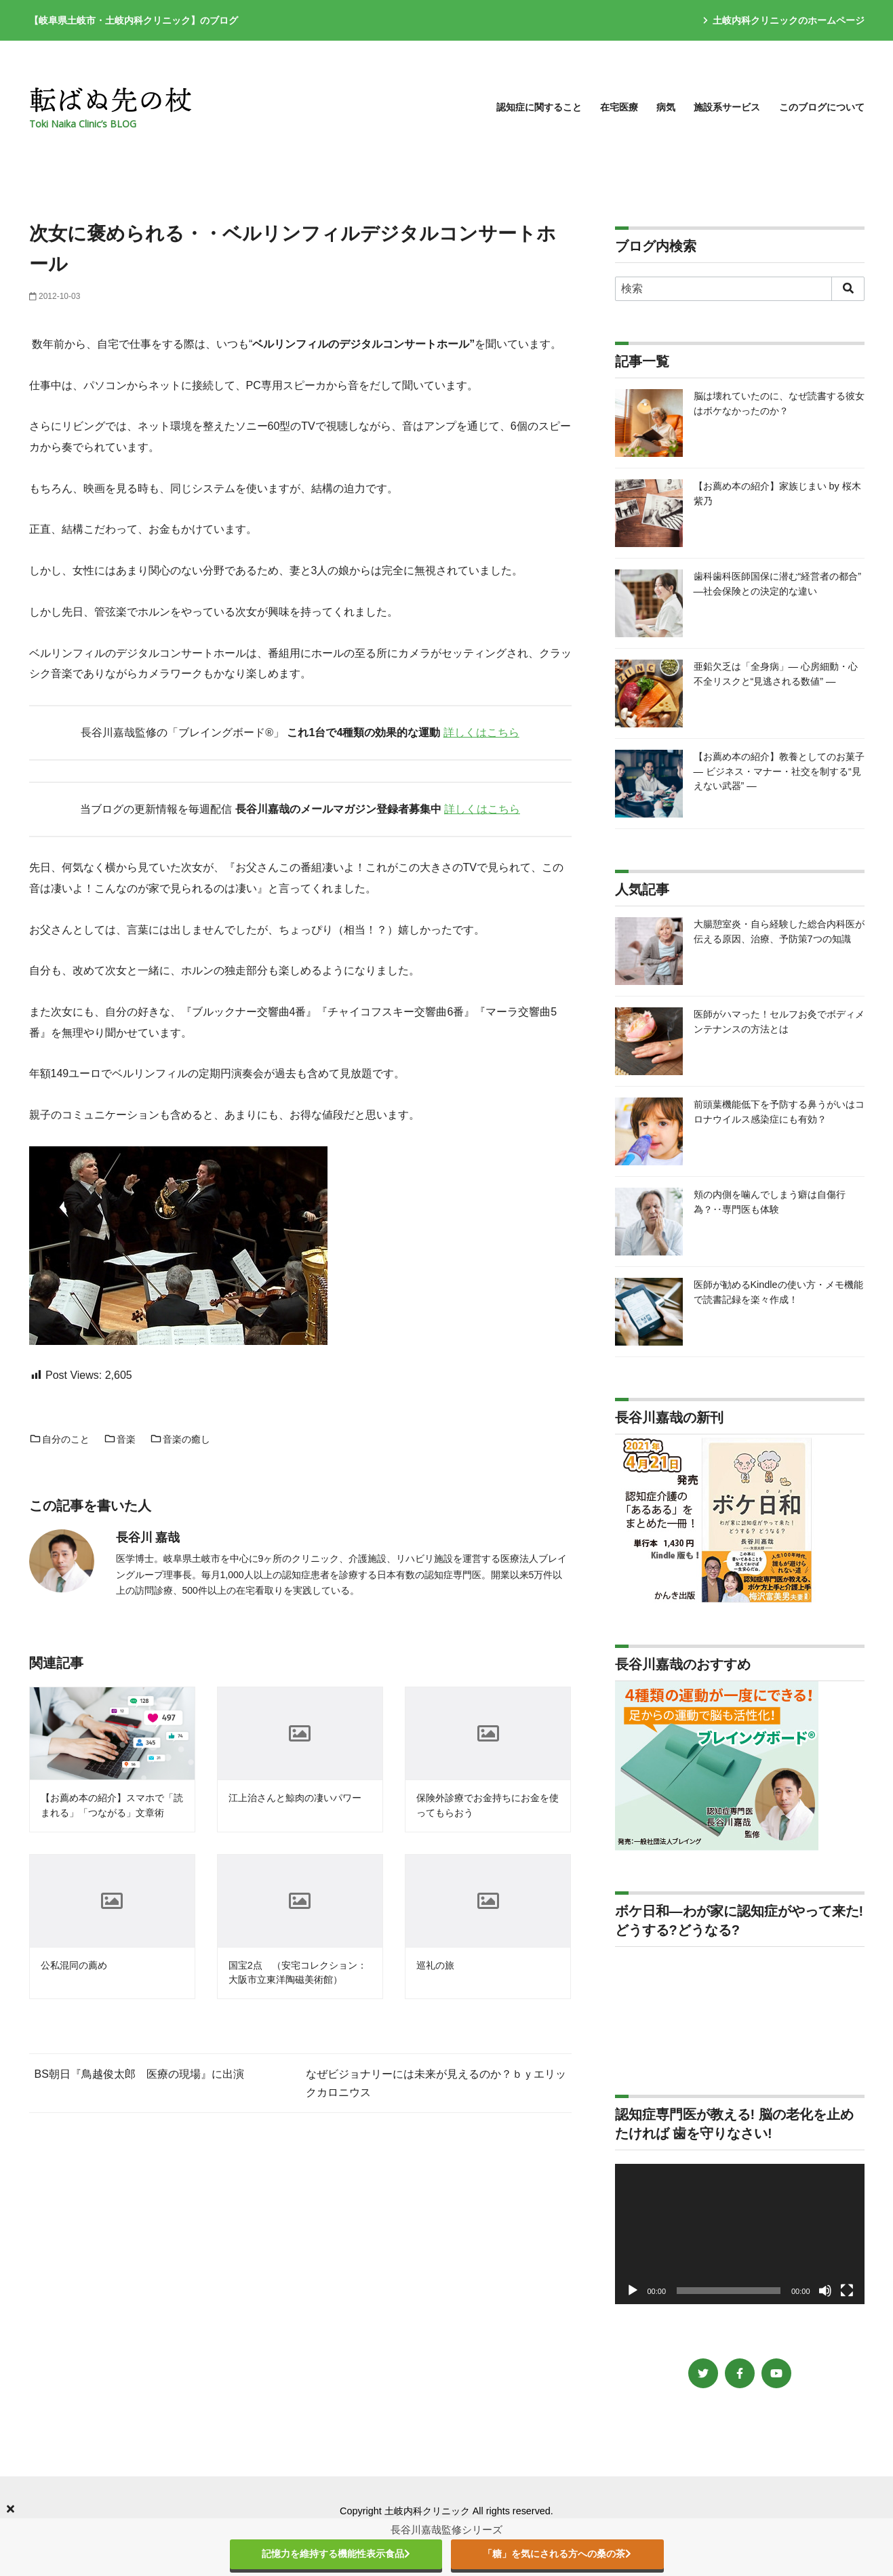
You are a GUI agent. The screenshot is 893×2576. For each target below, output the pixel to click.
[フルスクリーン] (847, 2290)
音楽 (120, 1439)
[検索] (740, 289)
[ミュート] (825, 2290)
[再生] (632, 2290)
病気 (665, 107)
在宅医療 (619, 107)
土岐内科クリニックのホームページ (784, 20)
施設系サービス (727, 107)
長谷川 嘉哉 (148, 1537)
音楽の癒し (180, 1439)
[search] (848, 289)
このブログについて (822, 107)
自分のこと (59, 1439)
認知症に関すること (539, 107)
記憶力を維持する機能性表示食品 (336, 2553)
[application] (740, 2234)
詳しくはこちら (481, 732)
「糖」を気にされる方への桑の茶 (557, 2553)
